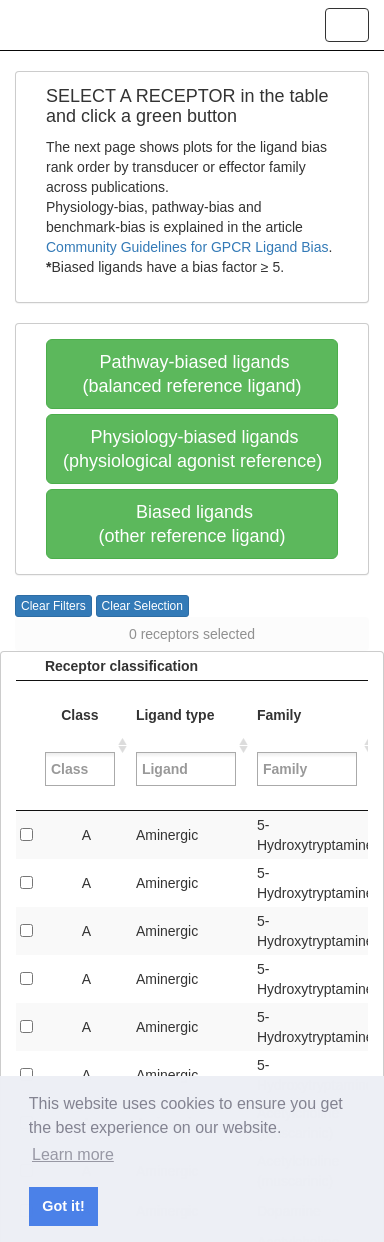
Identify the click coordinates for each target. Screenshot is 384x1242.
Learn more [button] (73, 1154)
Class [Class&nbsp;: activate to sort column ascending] (80, 746)
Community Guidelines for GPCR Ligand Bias (187, 247)
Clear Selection (142, 606)
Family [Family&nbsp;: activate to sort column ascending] (309, 746)
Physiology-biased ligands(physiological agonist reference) (192, 449)
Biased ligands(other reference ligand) (191, 524)
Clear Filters (53, 606)
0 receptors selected (192, 634)
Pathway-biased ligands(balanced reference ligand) (191, 374)
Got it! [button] (63, 1206)
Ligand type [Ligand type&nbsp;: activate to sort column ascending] (186, 746)
